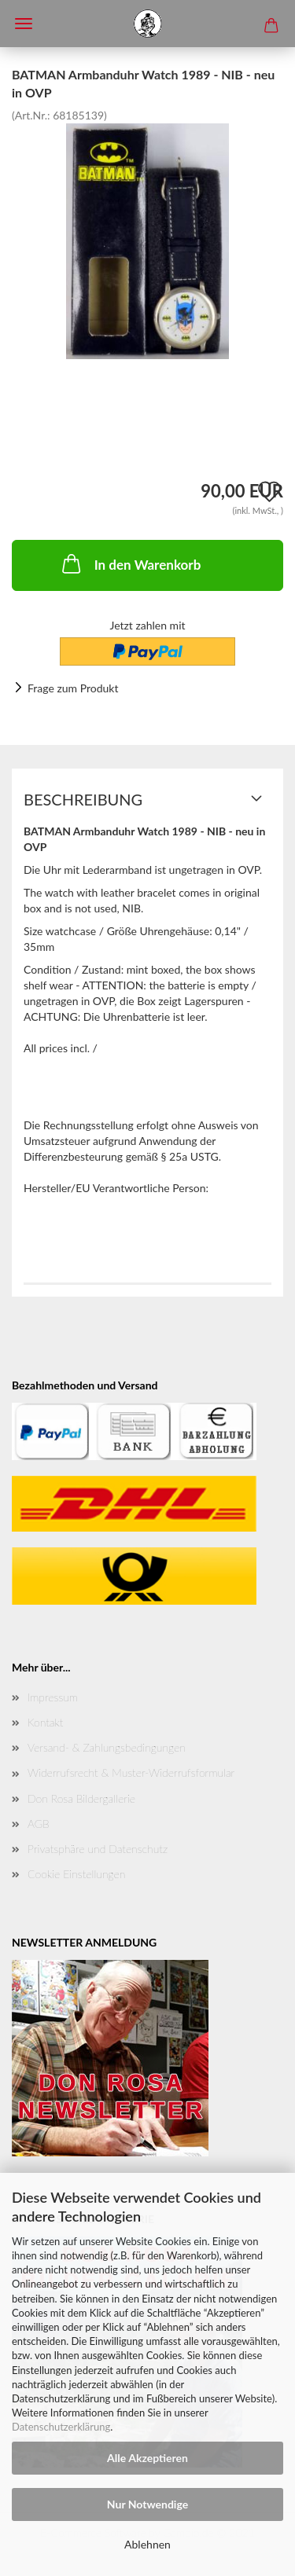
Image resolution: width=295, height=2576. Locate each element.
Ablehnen (147, 2544)
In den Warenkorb (130, 563)
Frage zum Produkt (73, 688)
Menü (23, 23)
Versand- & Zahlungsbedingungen (107, 1747)
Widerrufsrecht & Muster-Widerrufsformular (131, 1772)
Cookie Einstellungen (76, 1874)
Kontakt (45, 1722)
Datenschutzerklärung (61, 2426)
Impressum (53, 1697)
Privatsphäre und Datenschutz (98, 1848)
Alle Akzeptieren (147, 2457)
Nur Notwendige (147, 2504)
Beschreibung (83, 799)
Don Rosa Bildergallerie (81, 1798)
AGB (39, 1823)
